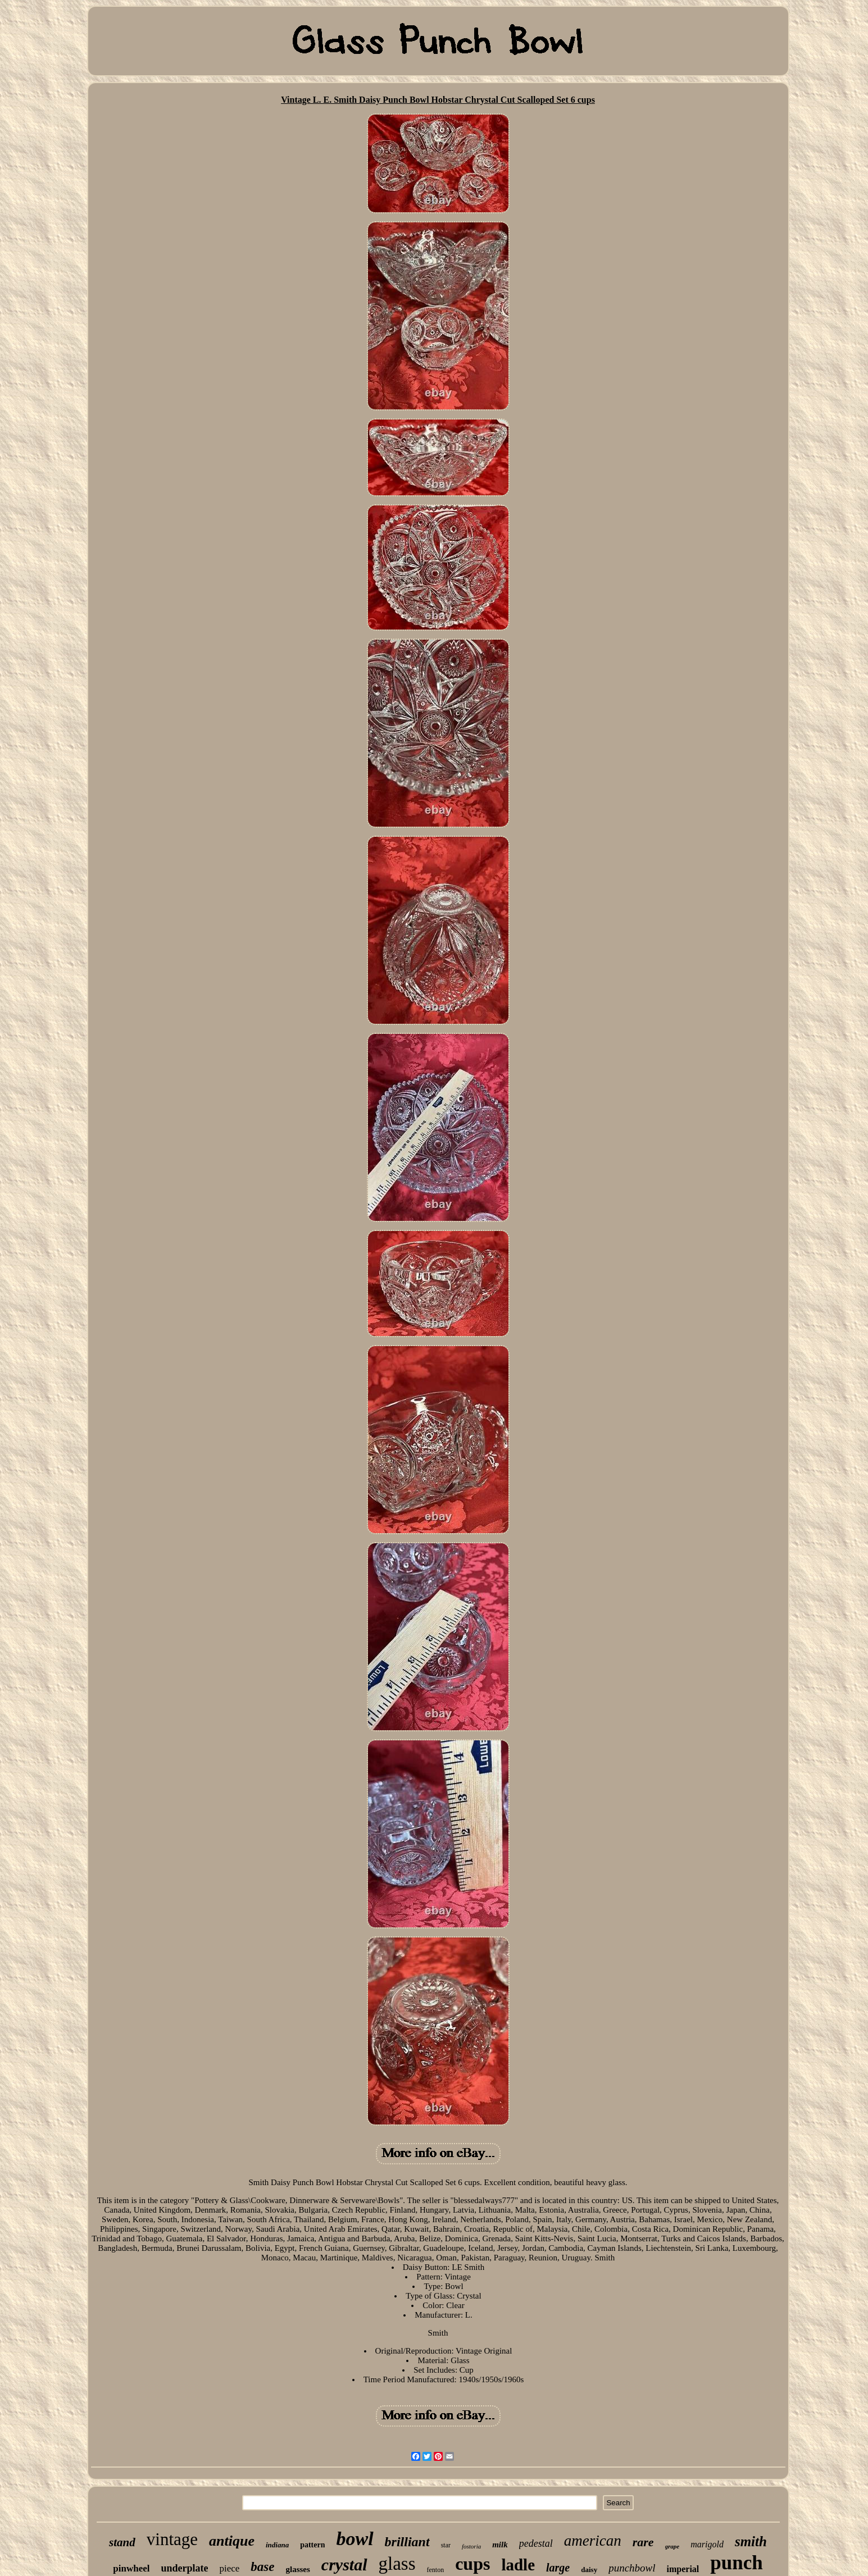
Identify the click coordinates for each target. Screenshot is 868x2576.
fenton (435, 2570)
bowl (354, 2538)
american (592, 2540)
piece (229, 2568)
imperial (683, 2569)
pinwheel (131, 2568)
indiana (277, 2545)
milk (500, 2544)
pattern (312, 2545)
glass (397, 2564)
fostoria (471, 2546)
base (262, 2567)
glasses (298, 2569)
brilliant (407, 2541)
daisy (589, 2569)
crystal (344, 2564)
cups (472, 2564)
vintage (172, 2539)
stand (122, 2542)
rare (643, 2542)
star (446, 2545)
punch (736, 2563)
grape (672, 2546)
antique (232, 2541)
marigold (707, 2544)
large (558, 2567)
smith (751, 2541)
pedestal (536, 2543)
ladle (518, 2565)
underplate (184, 2568)
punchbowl (631, 2568)
